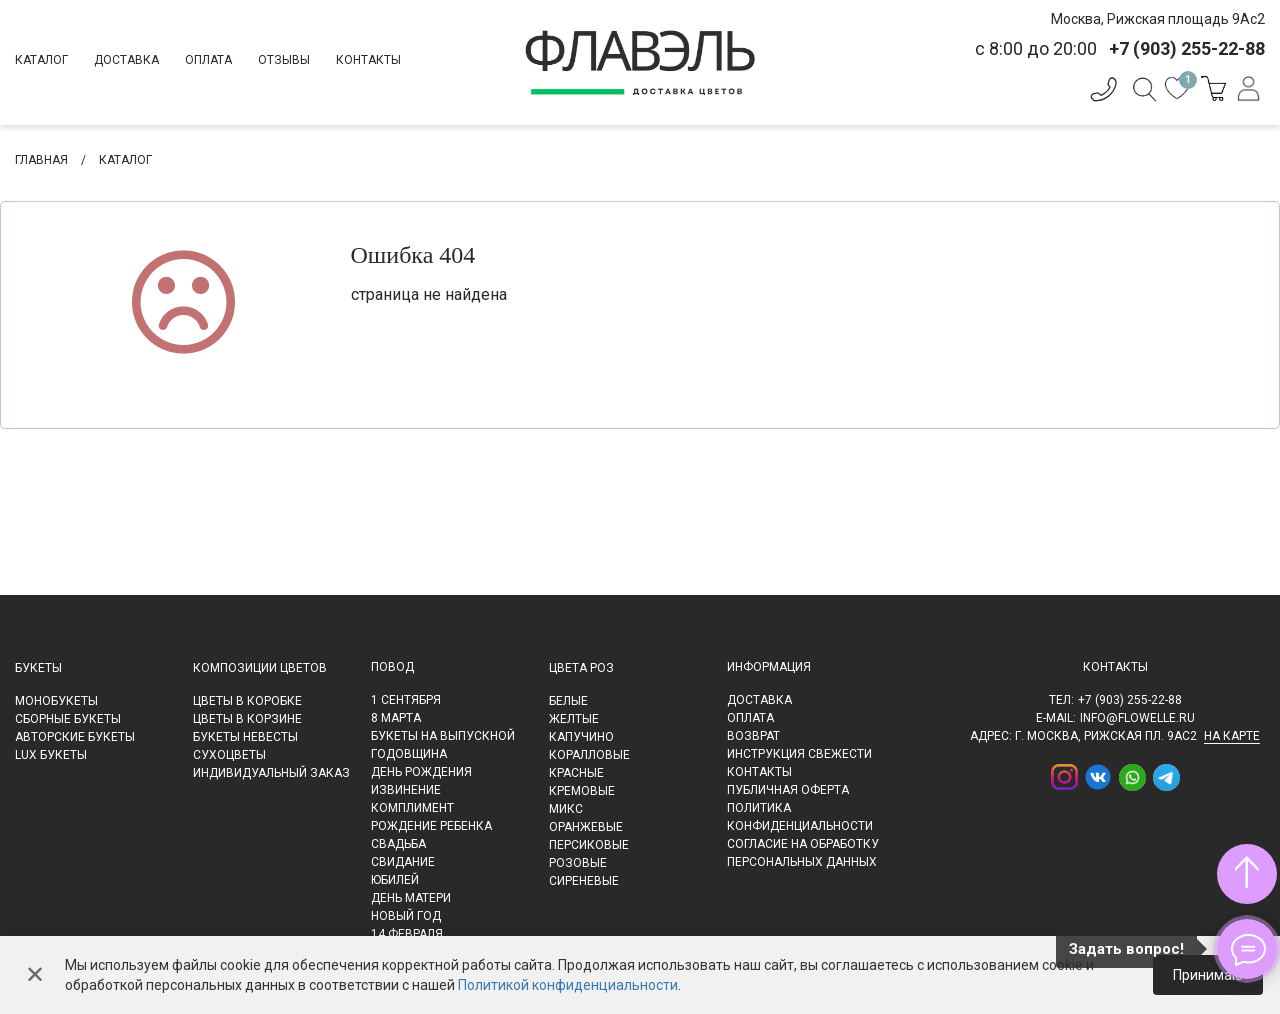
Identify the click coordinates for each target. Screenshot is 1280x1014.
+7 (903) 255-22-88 (1130, 700)
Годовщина (409, 754)
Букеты (38, 668)
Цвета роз (581, 668)
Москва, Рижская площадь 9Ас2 (1158, 19)
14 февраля (407, 934)
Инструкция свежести (799, 754)
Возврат (753, 736)
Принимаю (1208, 975)
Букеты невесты (245, 737)
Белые (568, 701)
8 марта (396, 718)
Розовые (578, 863)
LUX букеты (51, 755)
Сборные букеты (68, 719)
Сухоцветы (229, 755)
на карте (1232, 736)
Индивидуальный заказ (271, 773)
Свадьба (398, 844)
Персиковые (589, 845)
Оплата (208, 60)
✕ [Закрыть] (35, 975)
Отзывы (284, 60)
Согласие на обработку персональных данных (803, 853)
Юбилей (395, 880)
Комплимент (412, 808)
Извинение (406, 790)
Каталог (41, 60)
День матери (411, 898)
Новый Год (406, 916)
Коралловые (589, 755)
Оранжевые (586, 827)
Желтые (574, 719)
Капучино (581, 737)
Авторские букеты (75, 737)
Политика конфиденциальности (800, 817)
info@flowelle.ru (1137, 718)
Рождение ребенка (431, 826)
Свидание (403, 862)
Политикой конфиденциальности (568, 985)
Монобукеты (56, 701)
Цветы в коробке (247, 701)
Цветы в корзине (247, 719)
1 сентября (406, 700)
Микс (566, 809)
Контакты (368, 60)
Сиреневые (584, 881)
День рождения (421, 772)
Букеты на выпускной (443, 736)
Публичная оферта (788, 790)
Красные (576, 773)
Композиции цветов (260, 668)
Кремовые (582, 791)
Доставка (126, 60)
